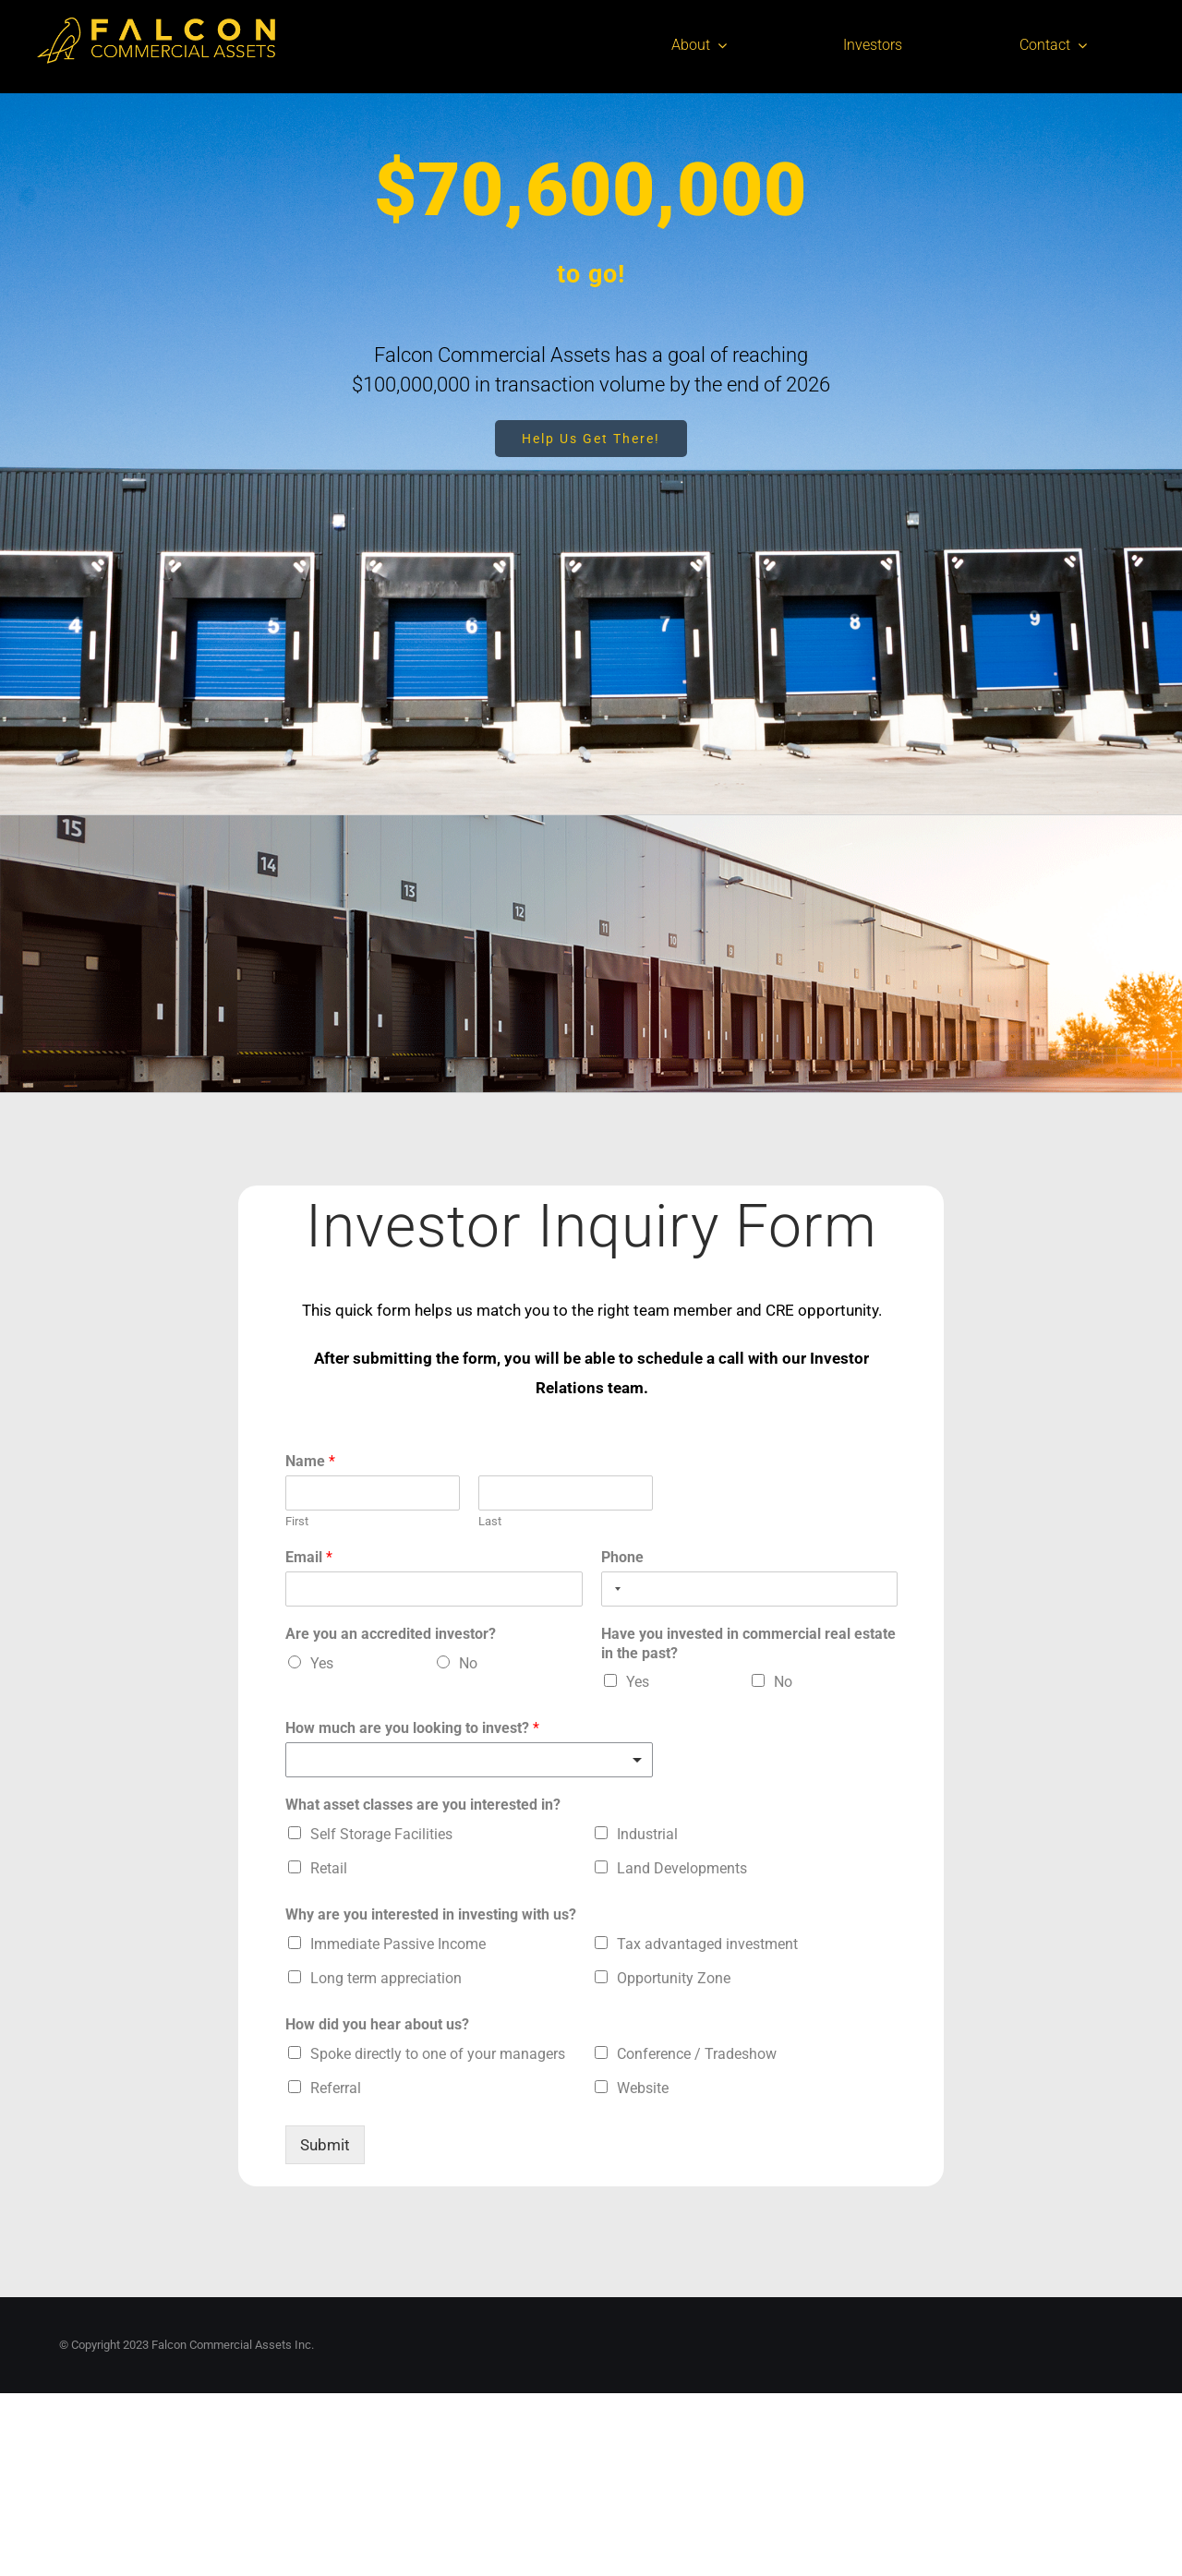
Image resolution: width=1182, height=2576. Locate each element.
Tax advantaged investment (707, 1944)
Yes (321, 1663)
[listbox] (469, 1759)
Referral (335, 2088)
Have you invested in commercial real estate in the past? (748, 1643)
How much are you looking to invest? (412, 1728)
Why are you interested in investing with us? (430, 1914)
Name (310, 1461)
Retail (328, 1868)
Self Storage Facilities (381, 1834)
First (296, 1521)
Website (643, 2088)
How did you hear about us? (377, 2024)
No (468, 1663)
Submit (325, 2145)
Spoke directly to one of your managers (437, 2054)
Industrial (647, 1834)
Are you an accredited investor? (390, 1634)
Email (308, 1557)
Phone (622, 1557)
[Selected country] (614, 1589)
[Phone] (750, 1589)
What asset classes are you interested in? (423, 1804)
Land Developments (682, 1868)
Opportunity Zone (673, 1978)
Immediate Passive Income (398, 1944)
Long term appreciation (386, 1978)
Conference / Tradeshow (697, 2054)
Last (489, 1521)
